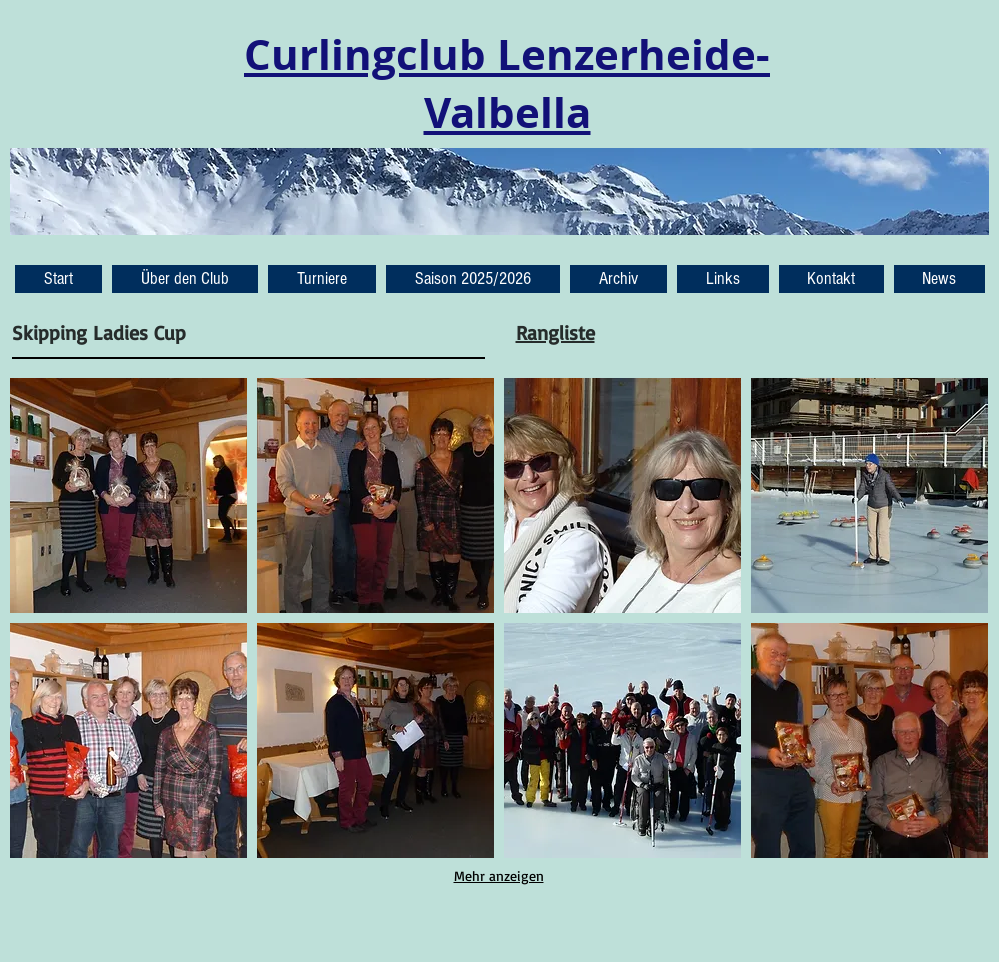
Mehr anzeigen (499, 875)
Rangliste (555, 332)
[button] (939, 279)
